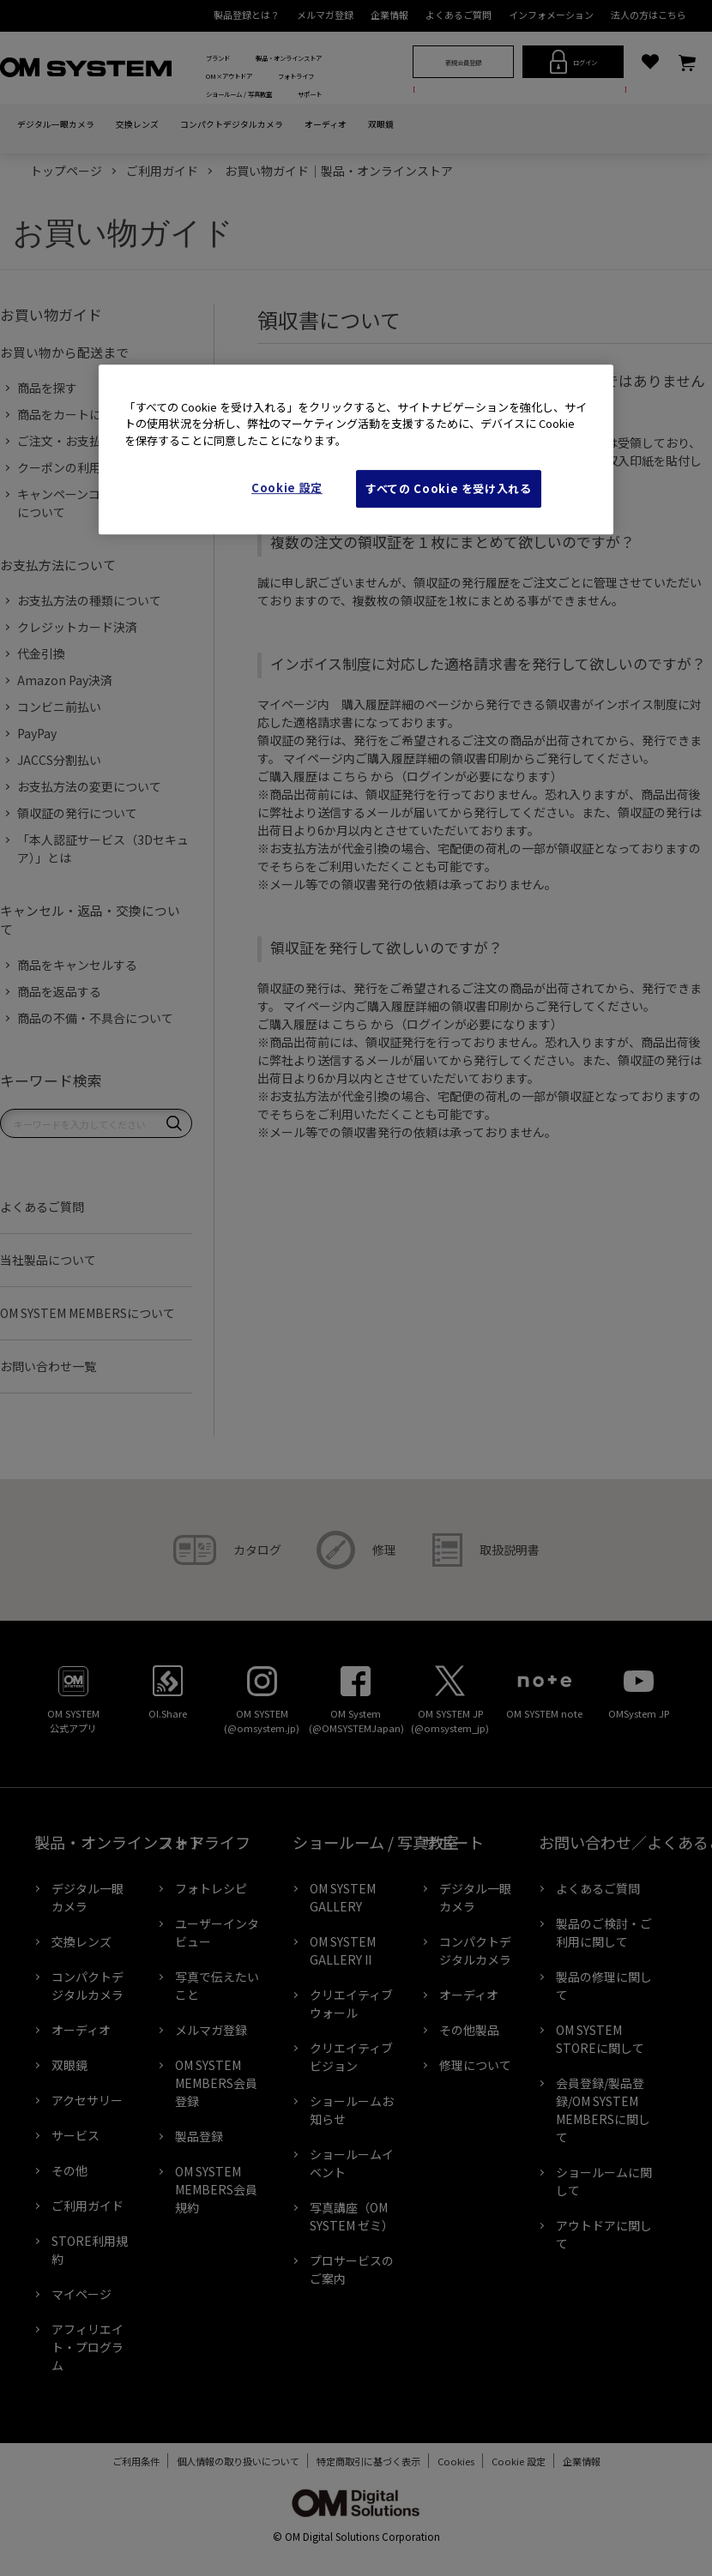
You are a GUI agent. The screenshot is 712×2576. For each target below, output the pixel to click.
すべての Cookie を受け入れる (448, 488)
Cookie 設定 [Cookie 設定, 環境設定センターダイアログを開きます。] (287, 487)
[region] (356, 449)
